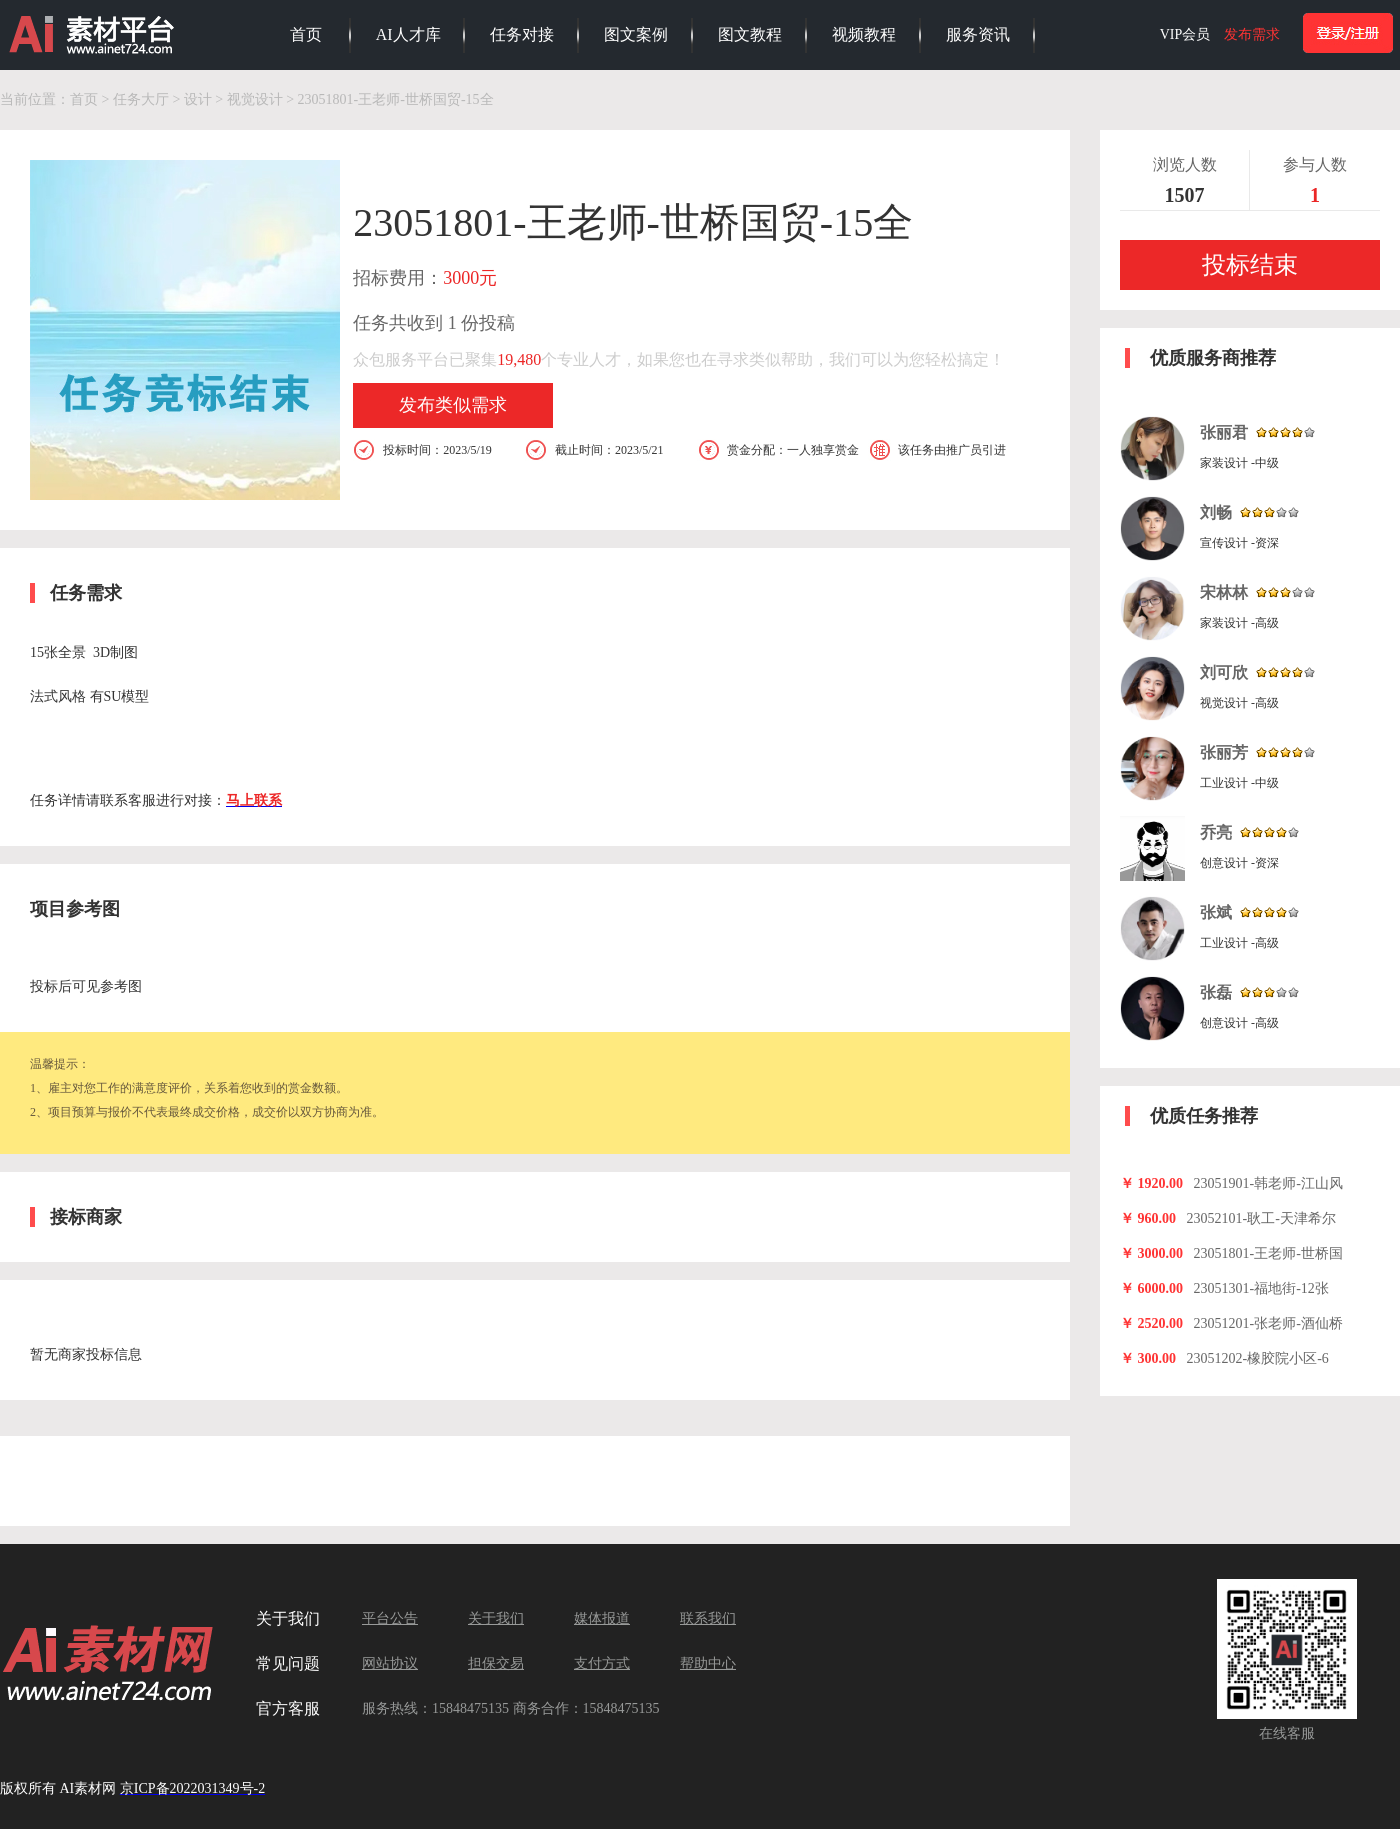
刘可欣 (1224, 672)
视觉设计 (255, 99)
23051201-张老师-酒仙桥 (1268, 1323)
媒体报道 (602, 1618)
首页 (306, 34)
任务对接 (522, 34)
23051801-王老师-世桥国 (1268, 1253)
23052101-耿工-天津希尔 (1261, 1218)
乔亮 (1216, 832)
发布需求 (1252, 34)
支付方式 (602, 1663)
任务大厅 (141, 99)
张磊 (1216, 992)
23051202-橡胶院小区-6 (1258, 1358)
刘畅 (1216, 512)
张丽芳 (1224, 752)
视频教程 (864, 34)
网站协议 (390, 1663)
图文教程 (750, 34)
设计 (198, 99)
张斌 (1216, 912)
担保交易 (496, 1663)
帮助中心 (708, 1663)
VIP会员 (1185, 34)
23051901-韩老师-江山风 (1268, 1183)
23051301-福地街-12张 (1261, 1288)
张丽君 (1224, 432)
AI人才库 (408, 34)
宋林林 (1224, 592)
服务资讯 (978, 34)
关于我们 (496, 1618)
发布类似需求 (453, 405)
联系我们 (708, 1618)
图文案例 (636, 34)
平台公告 (390, 1618)
